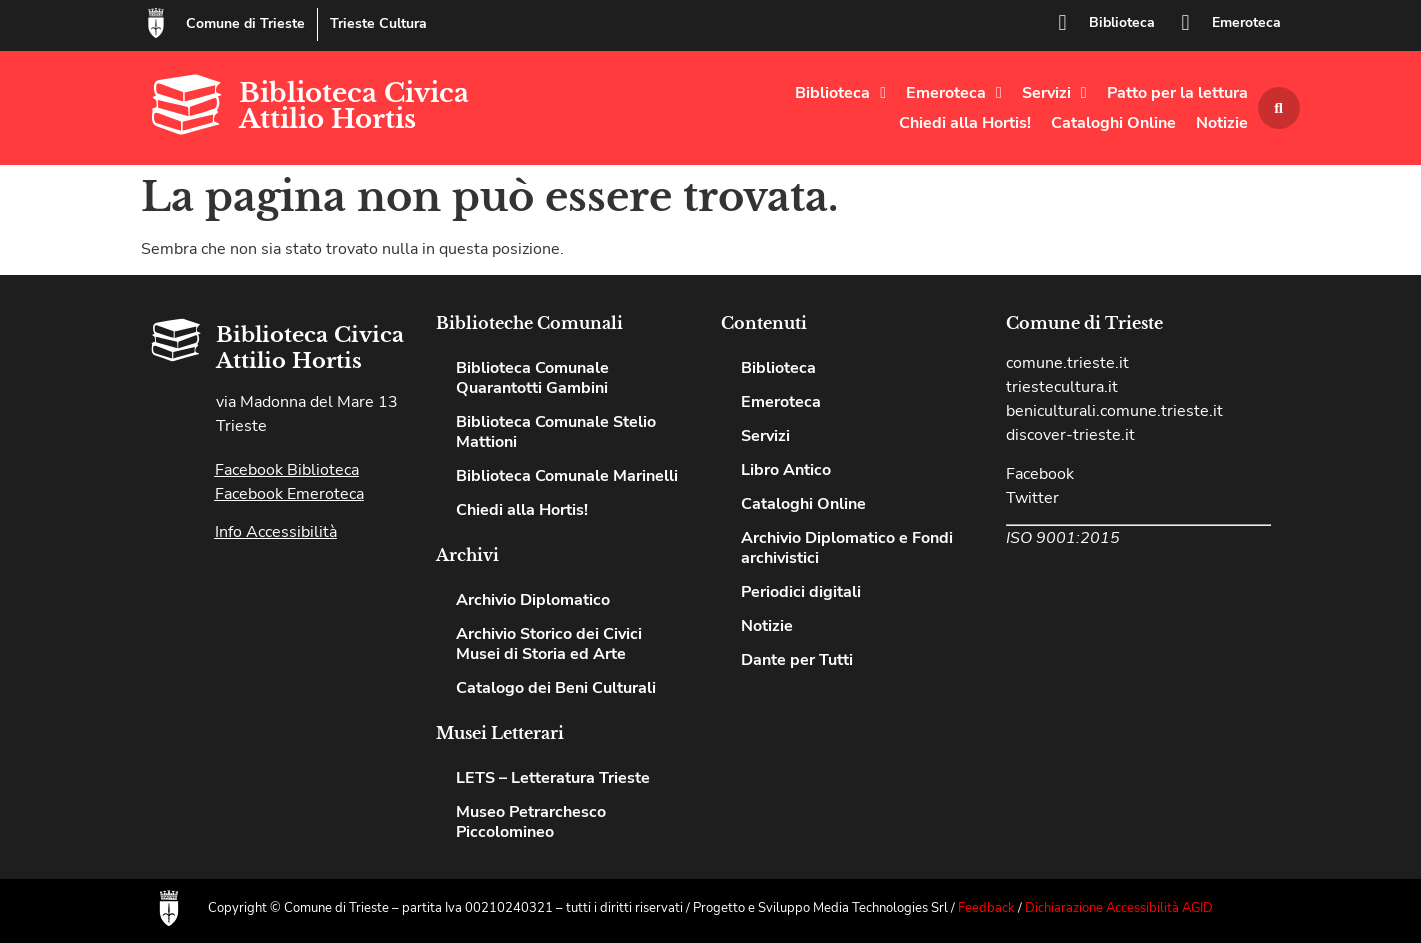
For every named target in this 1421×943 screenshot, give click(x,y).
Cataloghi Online (1113, 123)
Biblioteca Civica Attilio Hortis (354, 106)
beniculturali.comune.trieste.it (1114, 411)
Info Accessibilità (276, 532)
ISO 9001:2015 (1063, 538)
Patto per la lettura (1177, 93)
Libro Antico (786, 470)
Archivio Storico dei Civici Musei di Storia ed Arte (549, 644)
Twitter (1032, 498)
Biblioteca (1122, 22)
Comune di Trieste (245, 23)
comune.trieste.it (1067, 363)
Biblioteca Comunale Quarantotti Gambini (532, 378)
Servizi (1054, 93)
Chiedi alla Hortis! (965, 123)
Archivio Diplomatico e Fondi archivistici (847, 548)
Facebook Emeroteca (289, 494)
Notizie (1222, 123)
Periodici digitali (801, 592)
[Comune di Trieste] (156, 23)
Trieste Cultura (378, 23)
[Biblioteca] (1063, 23)
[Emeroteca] (1186, 23)
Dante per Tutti (797, 660)
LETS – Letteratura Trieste (553, 778)
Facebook (1040, 474)
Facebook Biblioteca (287, 470)
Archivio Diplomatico (533, 600)
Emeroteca (1246, 22)
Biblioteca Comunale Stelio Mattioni (556, 432)
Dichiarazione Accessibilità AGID (1119, 908)
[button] (1279, 108)
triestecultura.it (1062, 387)
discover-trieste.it (1070, 435)
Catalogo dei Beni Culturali (556, 688)
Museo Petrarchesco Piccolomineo (531, 822)
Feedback (986, 908)
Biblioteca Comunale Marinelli (567, 476)
